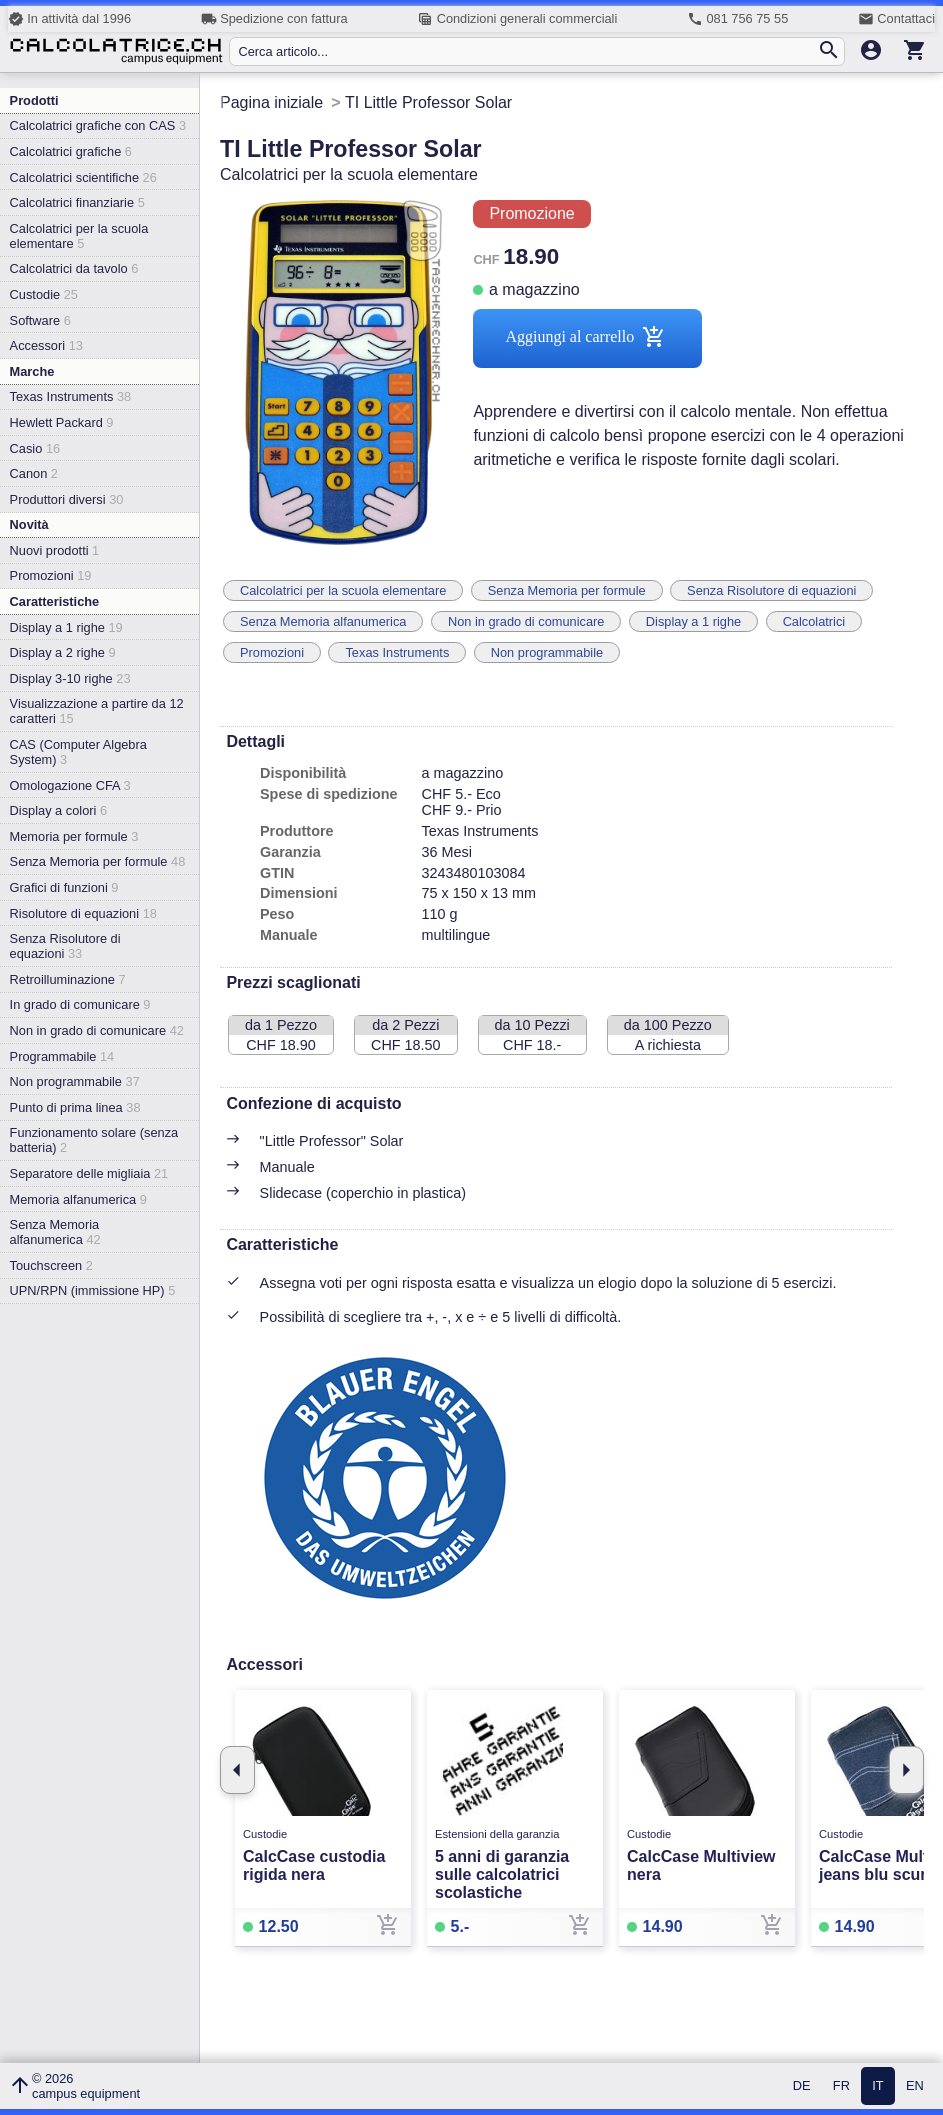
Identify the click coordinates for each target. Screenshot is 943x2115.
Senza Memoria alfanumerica (55, 1232)
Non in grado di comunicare (97, 1030)
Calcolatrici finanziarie (77, 202)
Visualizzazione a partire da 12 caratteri (97, 711)
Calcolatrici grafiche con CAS (98, 125)
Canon (34, 473)
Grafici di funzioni (64, 887)
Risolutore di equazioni (83, 913)
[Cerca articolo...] (527, 51)
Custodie (44, 294)
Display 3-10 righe (70, 678)
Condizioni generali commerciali (517, 19)
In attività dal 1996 (69, 19)
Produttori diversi (67, 499)
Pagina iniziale (271, 102)
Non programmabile (75, 1081)
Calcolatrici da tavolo (74, 268)
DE (802, 2086)
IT (877, 2086)
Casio (35, 448)
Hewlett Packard (62, 422)
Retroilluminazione (68, 979)
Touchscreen (51, 1265)
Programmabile (62, 1056)
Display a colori (58, 810)
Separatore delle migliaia (89, 1173)
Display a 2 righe (63, 652)
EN (915, 2086)
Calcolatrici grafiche (71, 151)
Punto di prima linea (75, 1107)
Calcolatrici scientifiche (83, 177)
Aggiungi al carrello (587, 338)
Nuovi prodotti (55, 550)
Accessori (46, 345)
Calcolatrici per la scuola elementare (79, 236)
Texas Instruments (71, 396)
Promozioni (51, 575)
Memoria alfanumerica (78, 1199)
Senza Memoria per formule (98, 861)
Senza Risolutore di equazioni (65, 946)
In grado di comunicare (80, 1004)
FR (841, 2086)
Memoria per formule (74, 836)
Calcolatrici (814, 621)
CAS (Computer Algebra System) (78, 752)
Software (40, 320)
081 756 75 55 (737, 19)
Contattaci (896, 19)
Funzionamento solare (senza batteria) (94, 1140)
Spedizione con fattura (274, 19)
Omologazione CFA (70, 785)
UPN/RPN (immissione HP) (93, 1290)
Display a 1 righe (66, 627)
